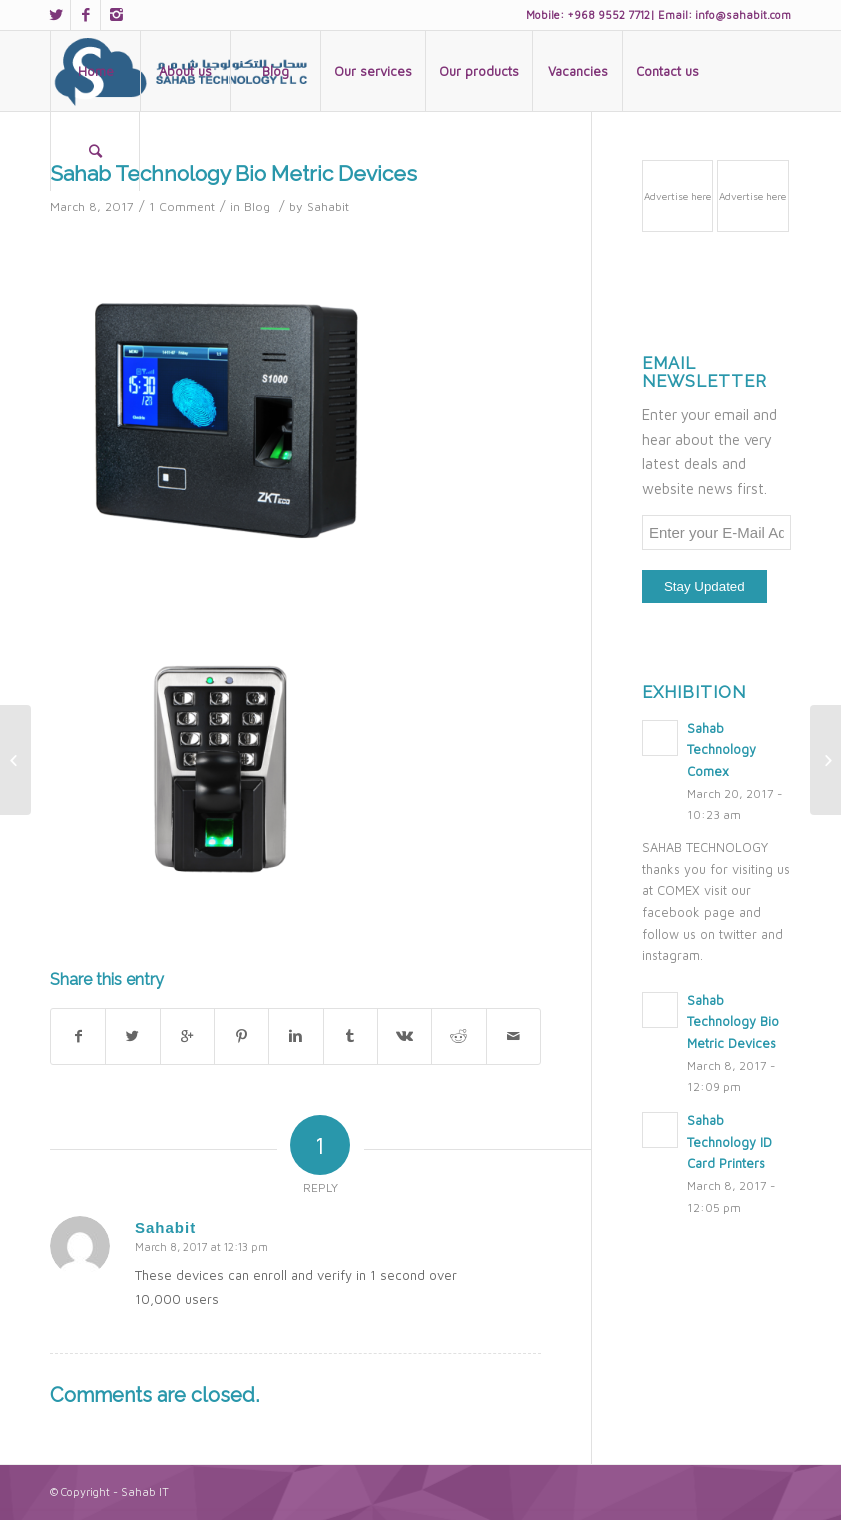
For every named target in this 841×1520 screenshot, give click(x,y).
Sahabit (328, 206)
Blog (257, 206)
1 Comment (182, 206)
